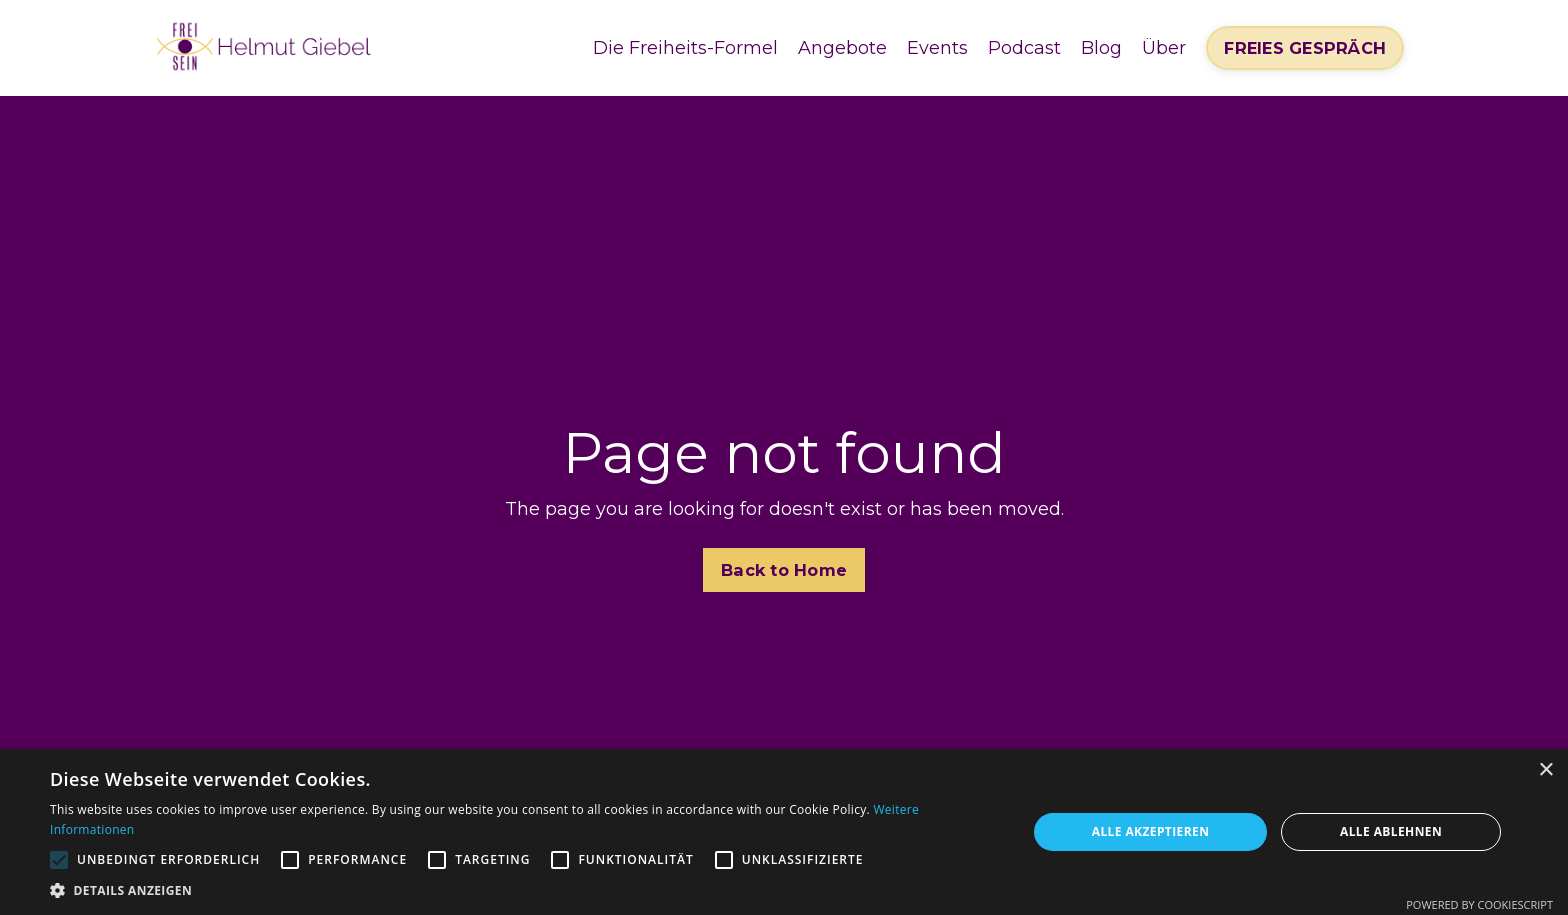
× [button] (1545, 770)
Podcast (1024, 48)
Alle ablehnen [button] (1391, 831)
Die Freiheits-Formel (685, 48)
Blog (1101, 48)
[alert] (784, 832)
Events (937, 48)
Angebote (842, 48)
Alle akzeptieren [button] (1151, 831)
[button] (524, 890)
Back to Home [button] (784, 570)
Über (1164, 48)
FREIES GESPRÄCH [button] (1305, 48)
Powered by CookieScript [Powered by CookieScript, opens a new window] (1479, 904)
